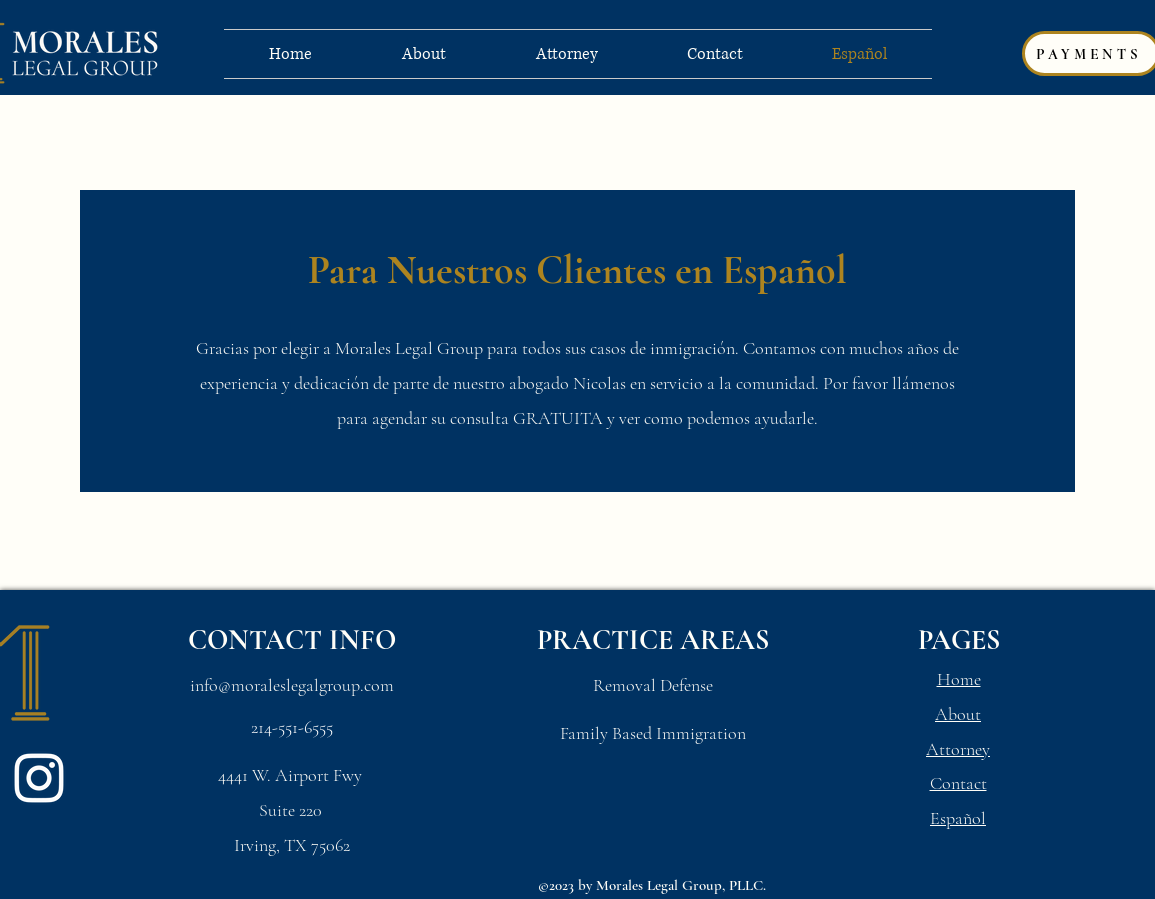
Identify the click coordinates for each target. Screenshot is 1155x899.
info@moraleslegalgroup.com (292, 685)
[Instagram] (39, 778)
